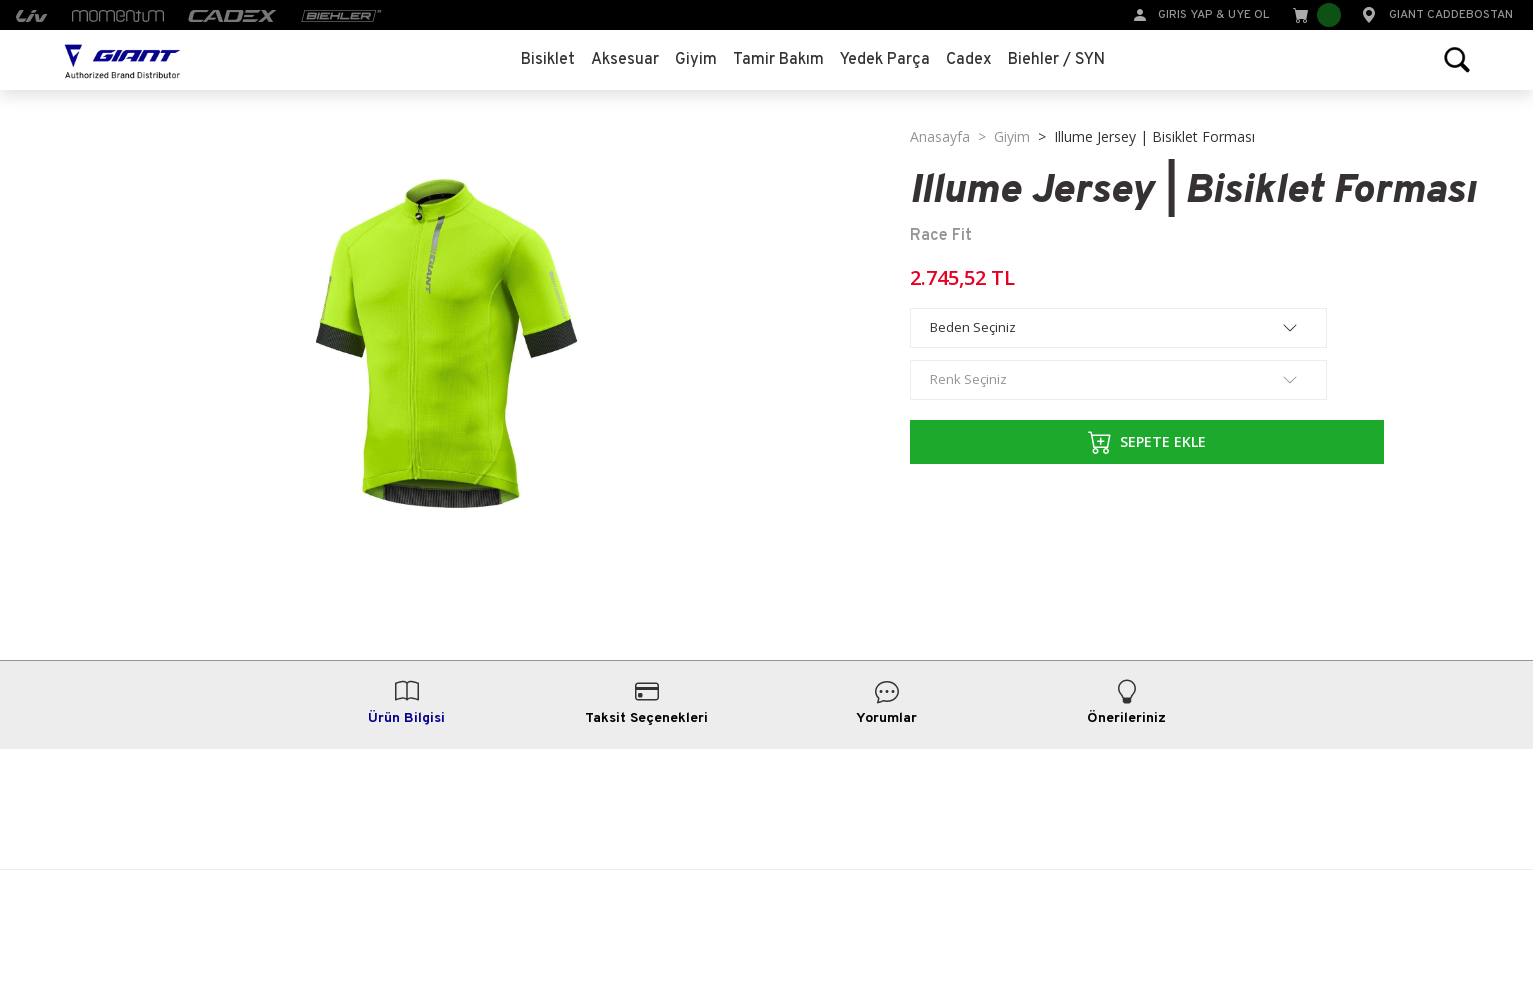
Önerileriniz (1126, 703)
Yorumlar (886, 703)
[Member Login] (1140, 13)
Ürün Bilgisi (406, 703)
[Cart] (1315, 15)
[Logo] (122, 60)
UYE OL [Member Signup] (1248, 15)
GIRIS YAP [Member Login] (1185, 15)
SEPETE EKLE (1054, 442)
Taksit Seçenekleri (646, 703)
